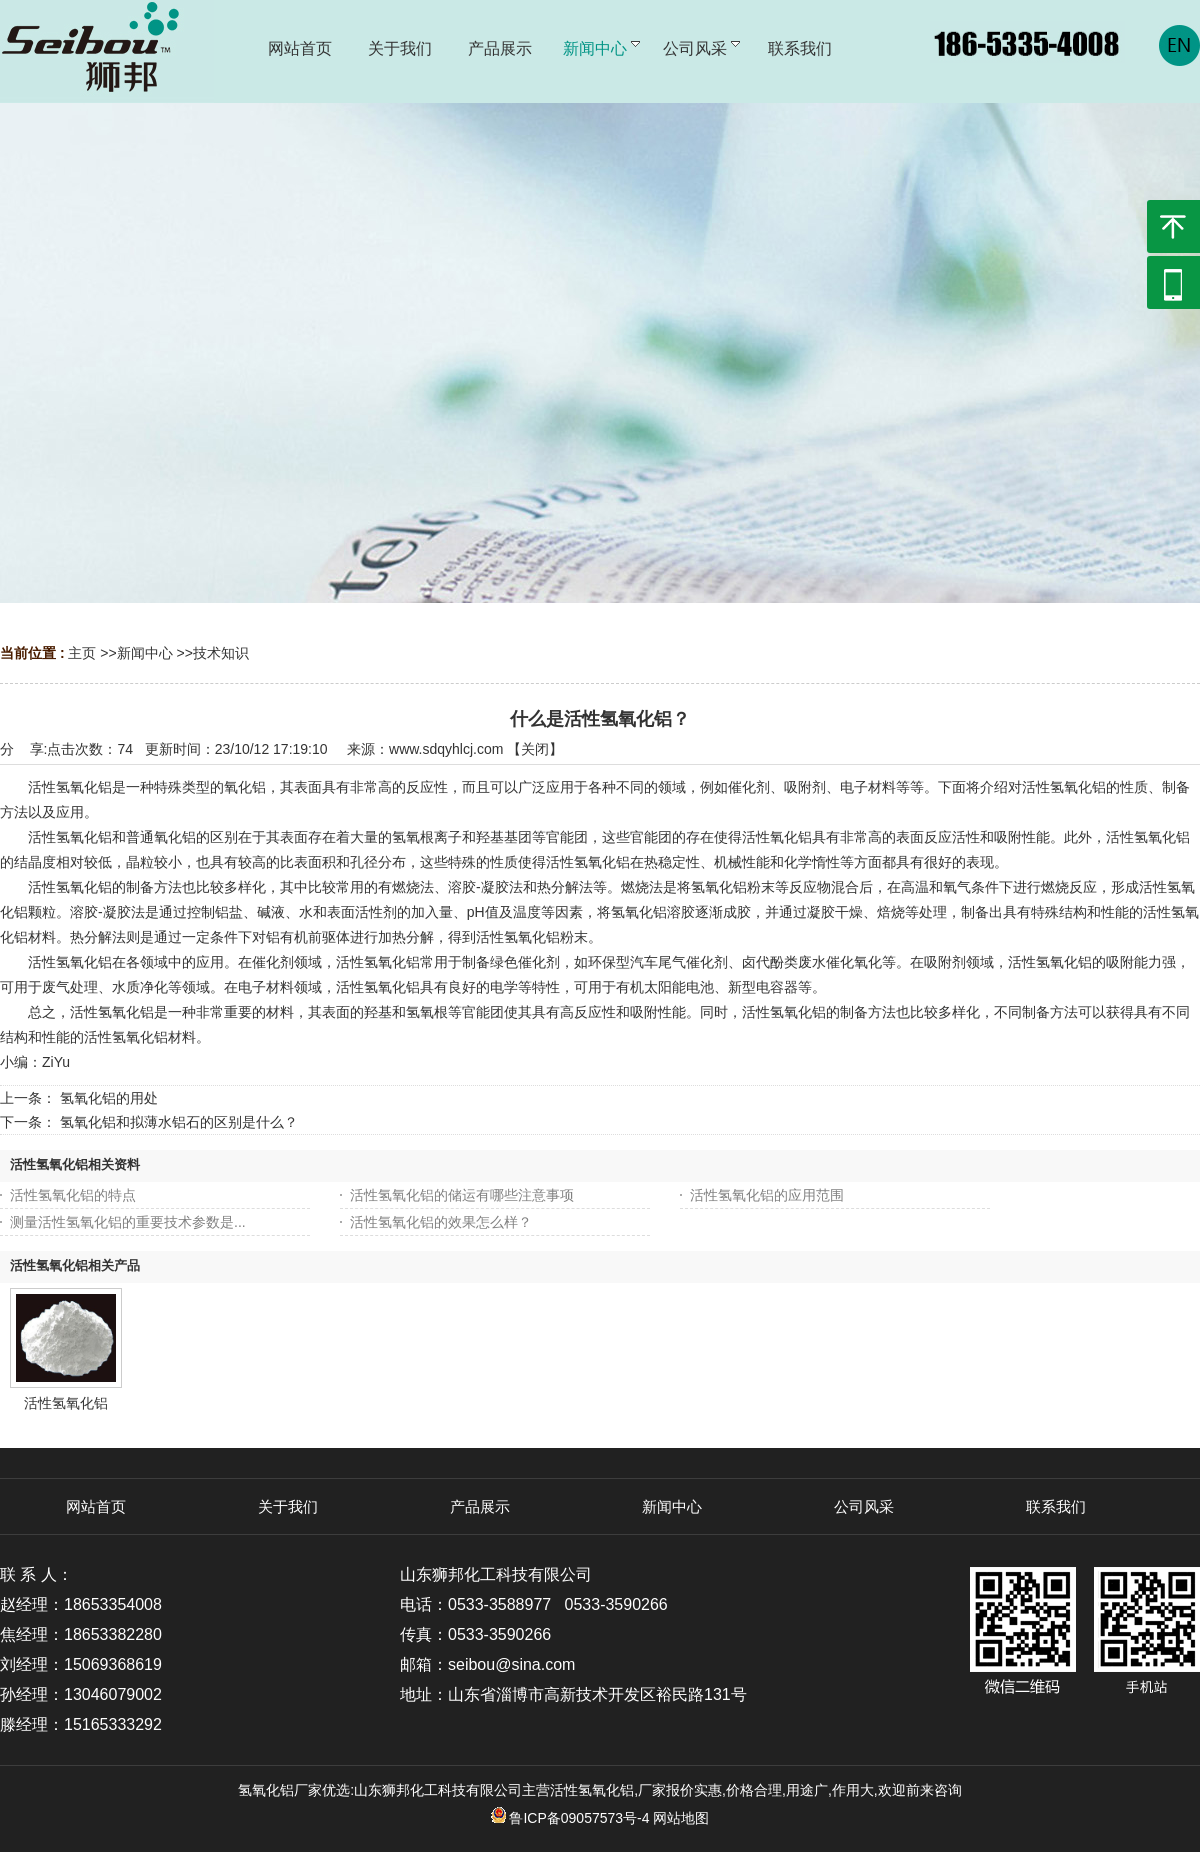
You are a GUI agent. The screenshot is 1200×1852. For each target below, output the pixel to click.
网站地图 (681, 1818)
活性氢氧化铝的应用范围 (767, 1195)
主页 (82, 653)
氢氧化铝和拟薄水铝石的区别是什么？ (179, 1122)
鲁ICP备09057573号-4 (570, 1818)
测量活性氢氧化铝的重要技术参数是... (128, 1222)
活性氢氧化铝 (66, 1403)
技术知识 (221, 653)
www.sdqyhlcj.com (446, 749)
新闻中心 (145, 653)
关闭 (535, 749)
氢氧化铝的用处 (109, 1098)
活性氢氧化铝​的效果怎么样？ (441, 1222)
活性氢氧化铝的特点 (73, 1195)
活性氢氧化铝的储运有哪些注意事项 (462, 1195)
